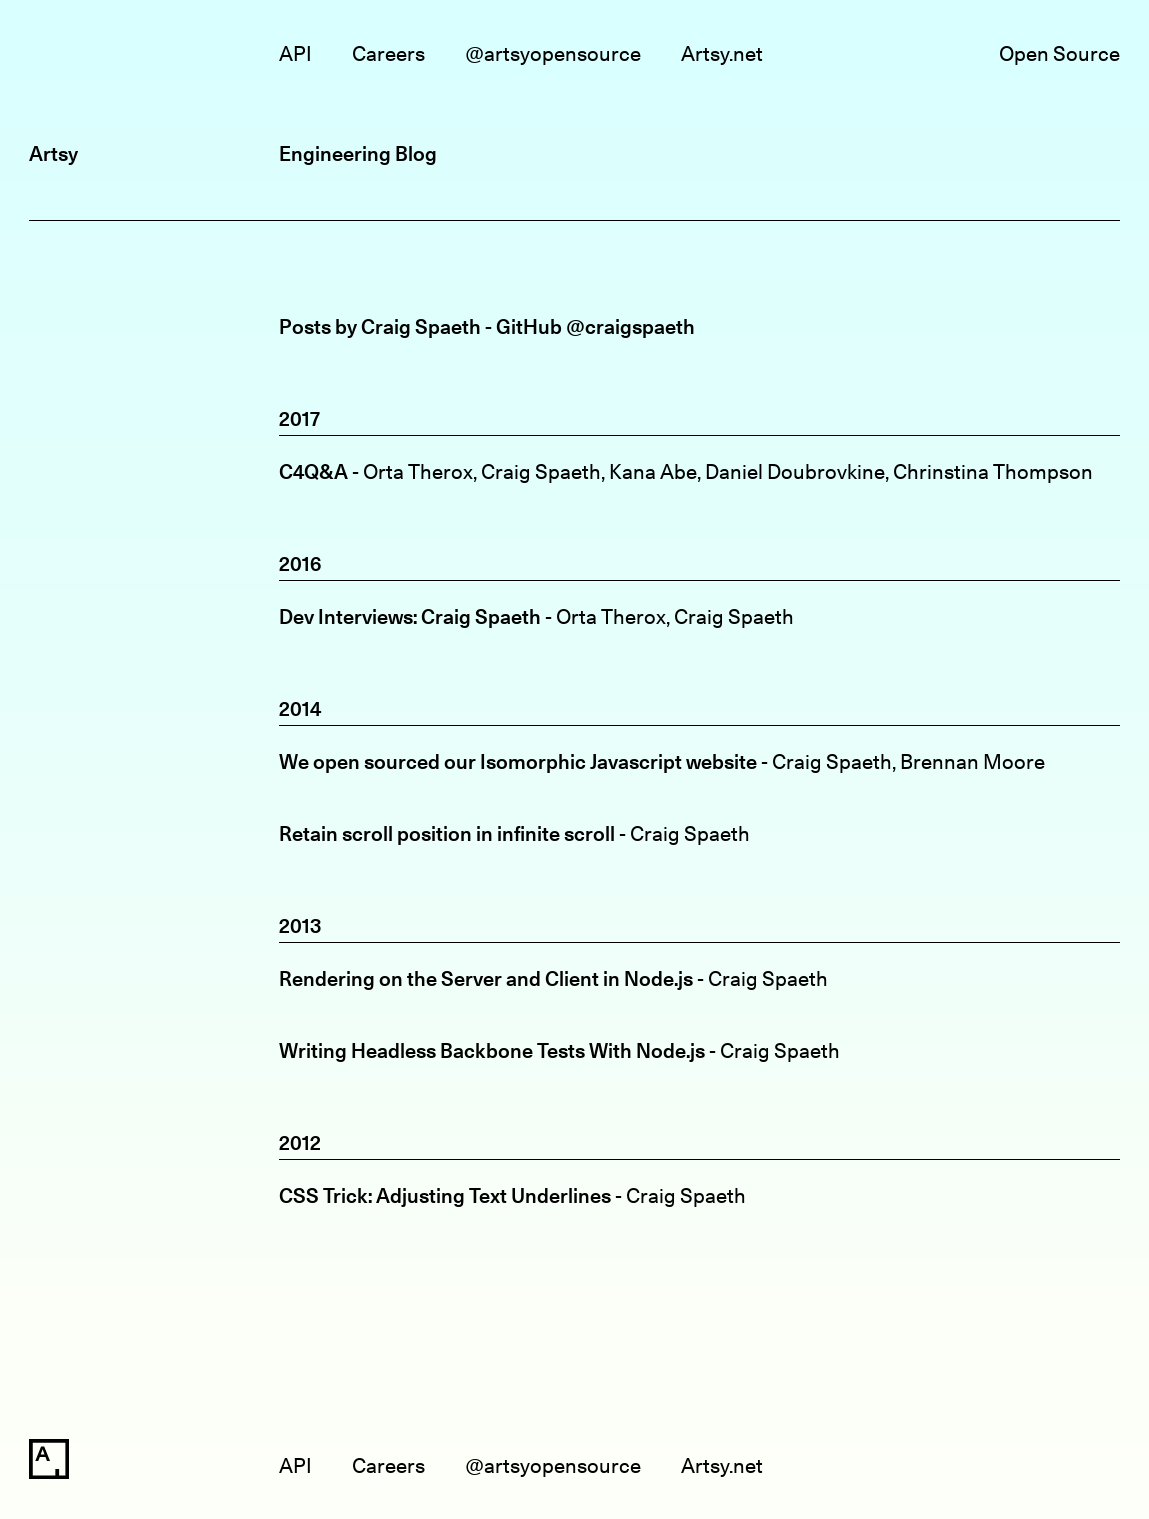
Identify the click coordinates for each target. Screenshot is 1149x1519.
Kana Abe (653, 471)
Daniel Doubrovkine (795, 471)
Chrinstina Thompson (993, 471)
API (295, 53)
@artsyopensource (553, 53)
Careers (388, 53)
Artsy (53, 153)
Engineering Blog (358, 153)
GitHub (529, 326)
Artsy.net (722, 53)
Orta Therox (418, 471)
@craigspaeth (630, 326)
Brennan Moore (972, 761)
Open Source (1059, 53)
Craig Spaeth (541, 471)
